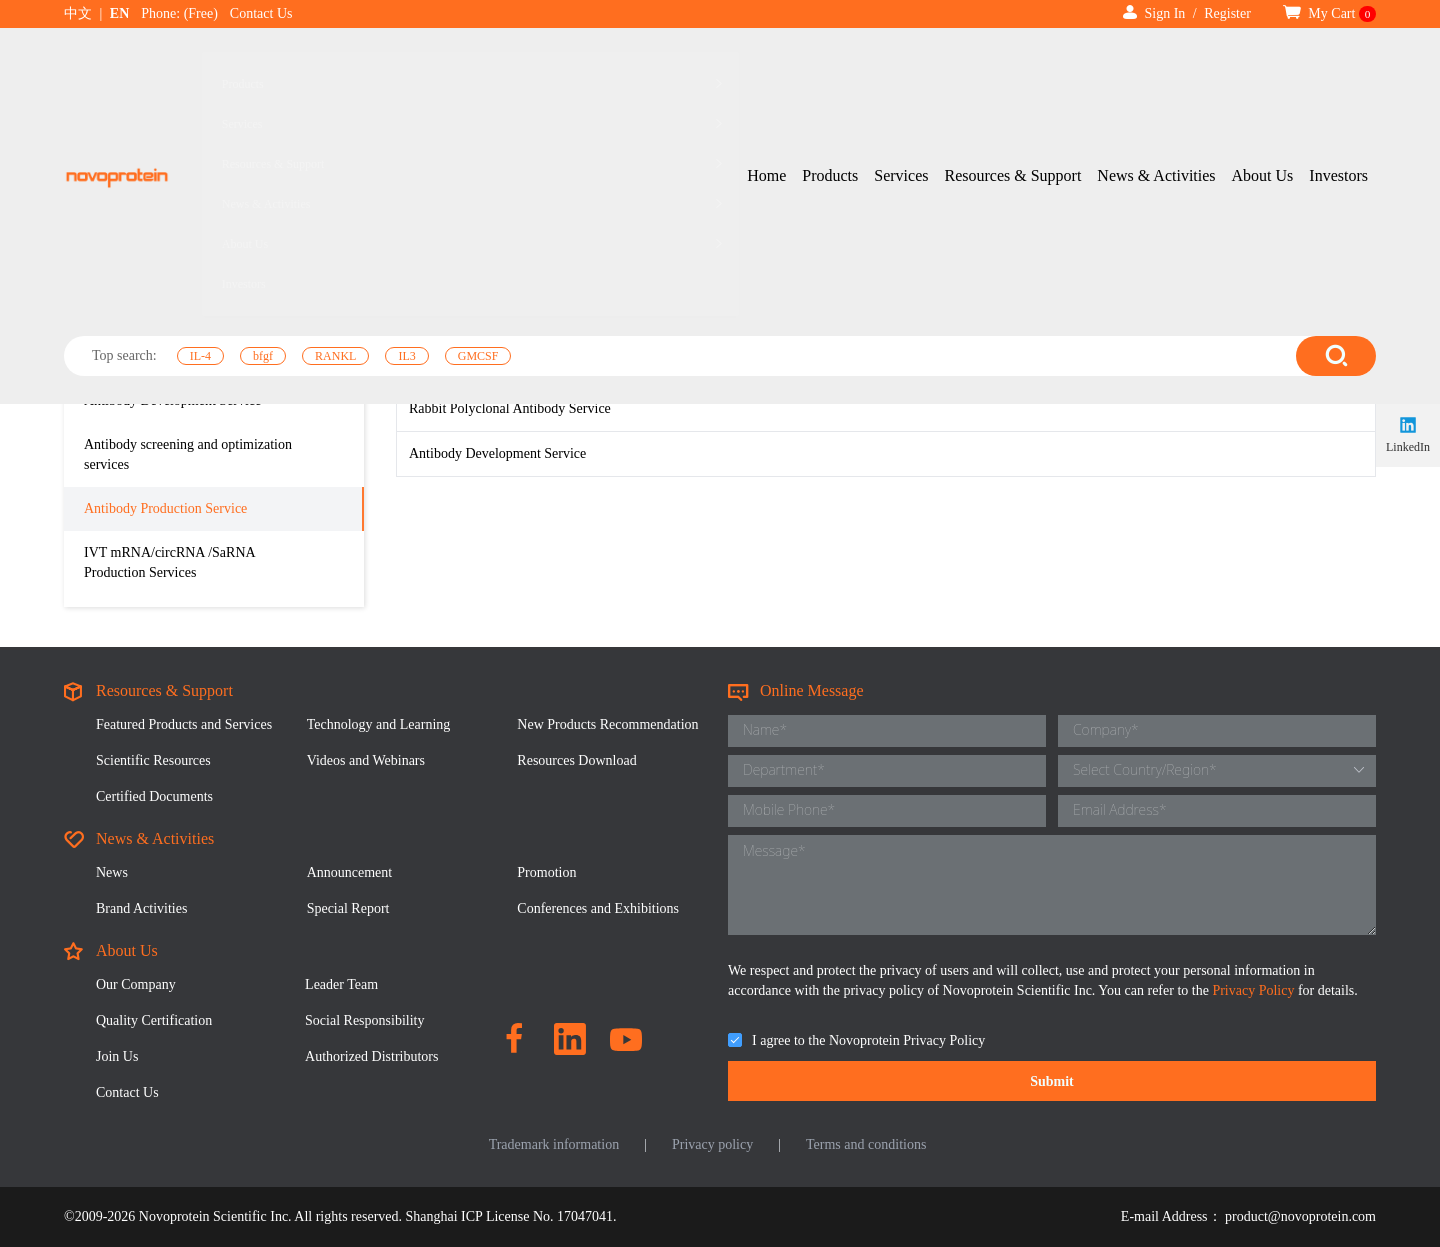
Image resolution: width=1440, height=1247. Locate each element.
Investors (1338, 63)
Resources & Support (1012, 63)
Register (1227, 13)
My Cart (1329, 13)
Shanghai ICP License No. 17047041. (511, 1216)
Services (901, 63)
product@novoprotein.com (1300, 1216)
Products (830, 63)
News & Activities (1156, 63)
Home (766, 63)
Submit (1052, 1081)
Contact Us (261, 13)
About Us (1263, 63)
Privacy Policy (1255, 990)
